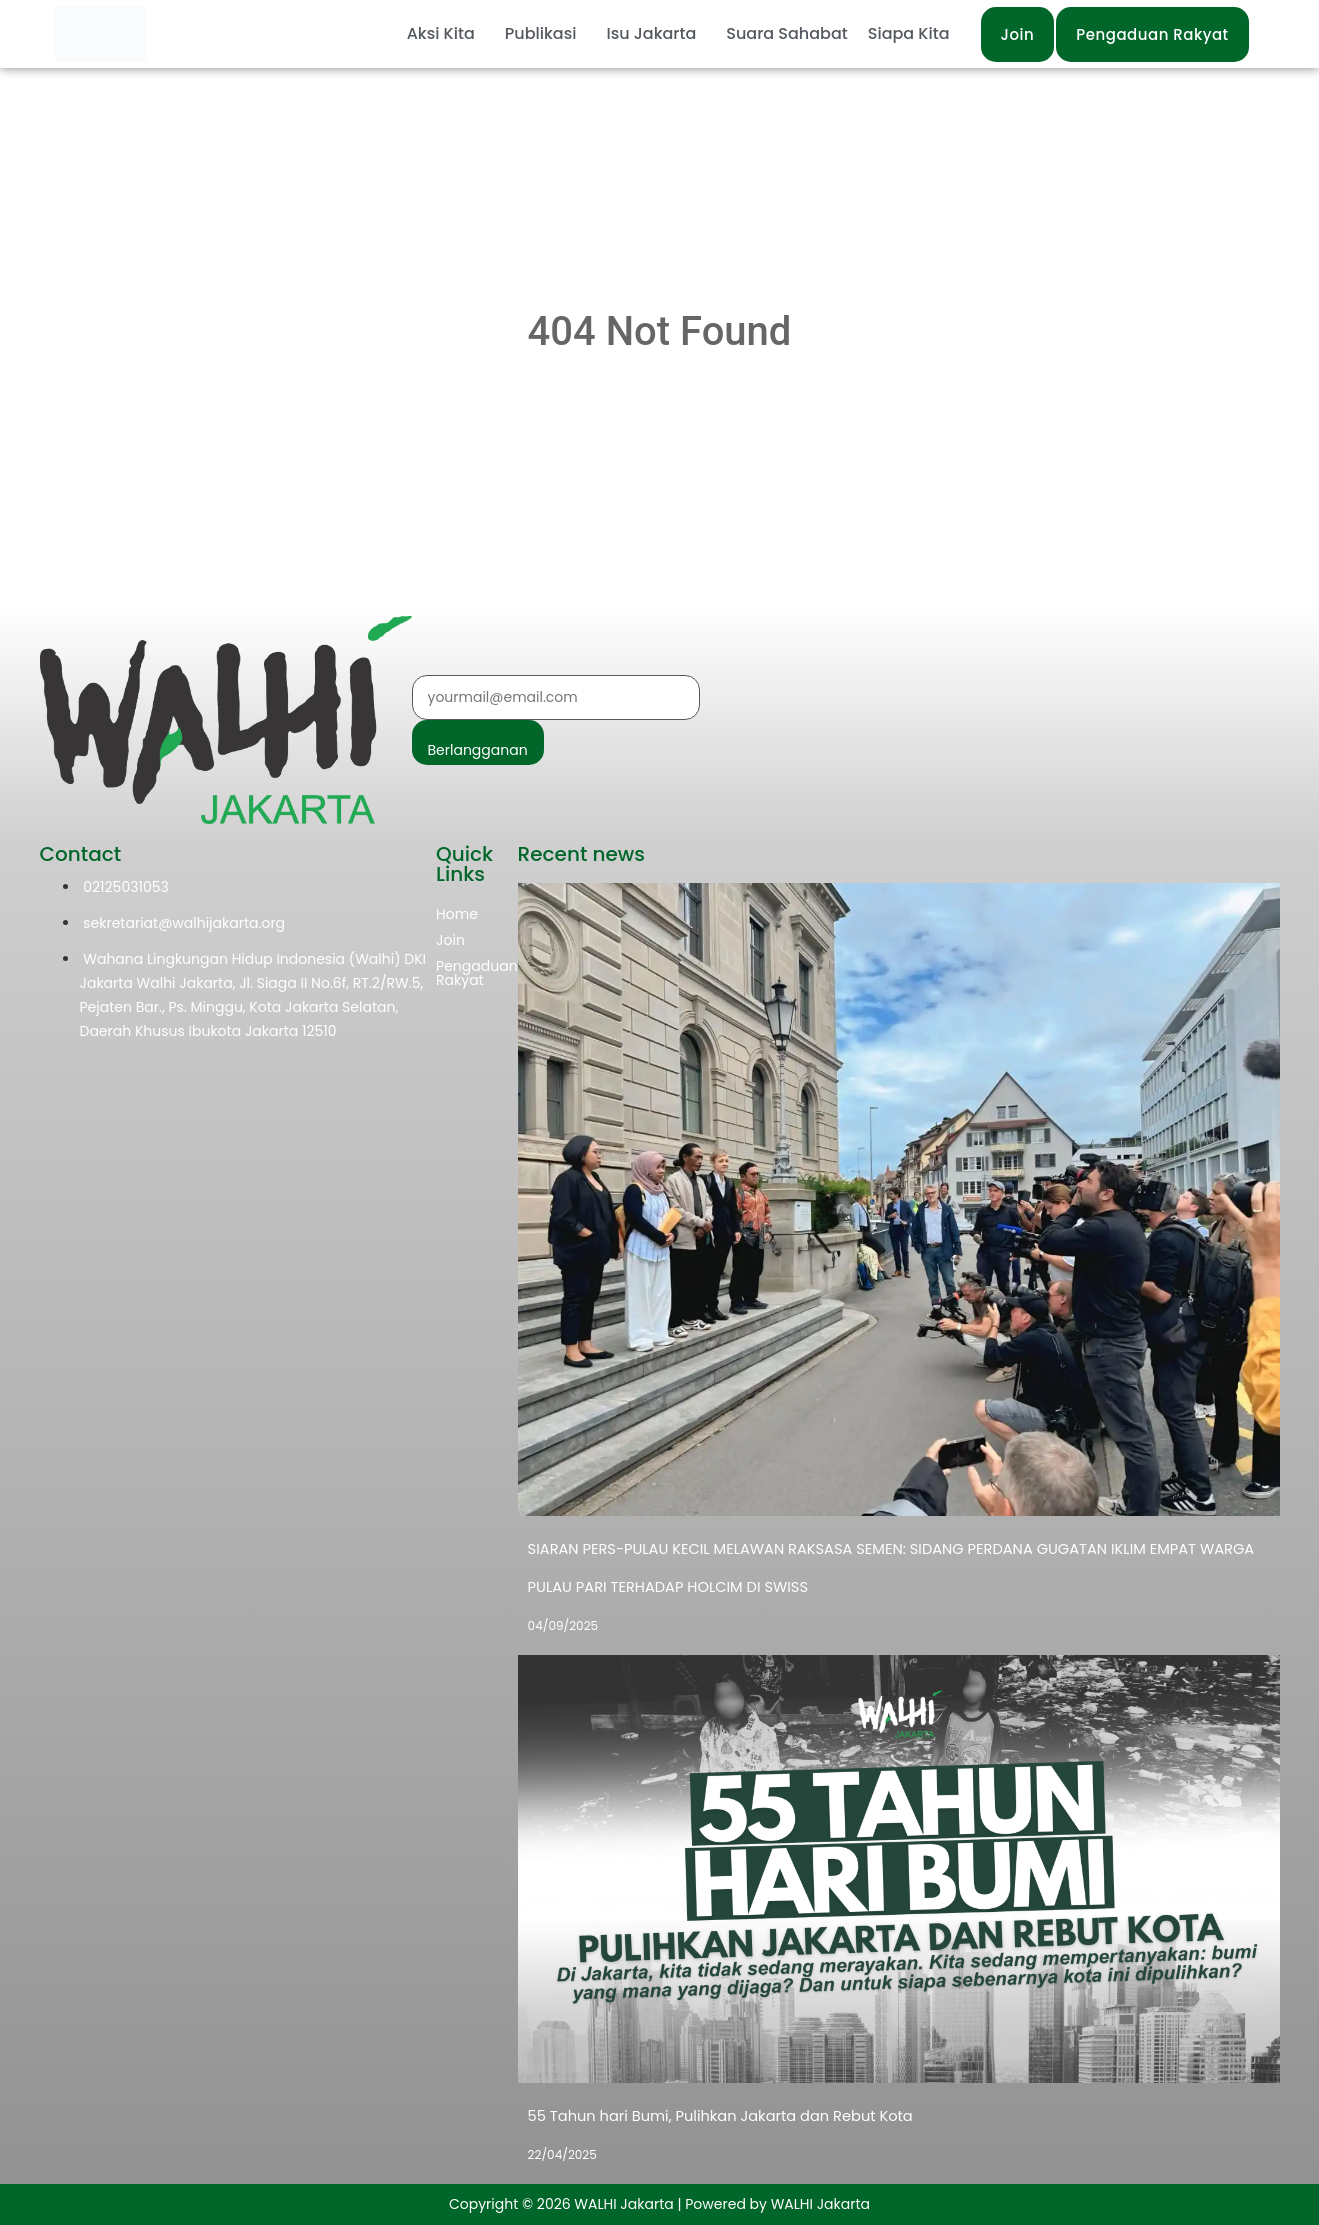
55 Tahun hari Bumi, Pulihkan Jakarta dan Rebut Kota (712, 2116)
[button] (446, 34)
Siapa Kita (909, 33)
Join (450, 940)
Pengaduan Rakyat (477, 973)
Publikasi (541, 33)
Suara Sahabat (786, 33)
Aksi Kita (441, 33)
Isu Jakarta (651, 33)
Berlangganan (478, 750)
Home (457, 914)
